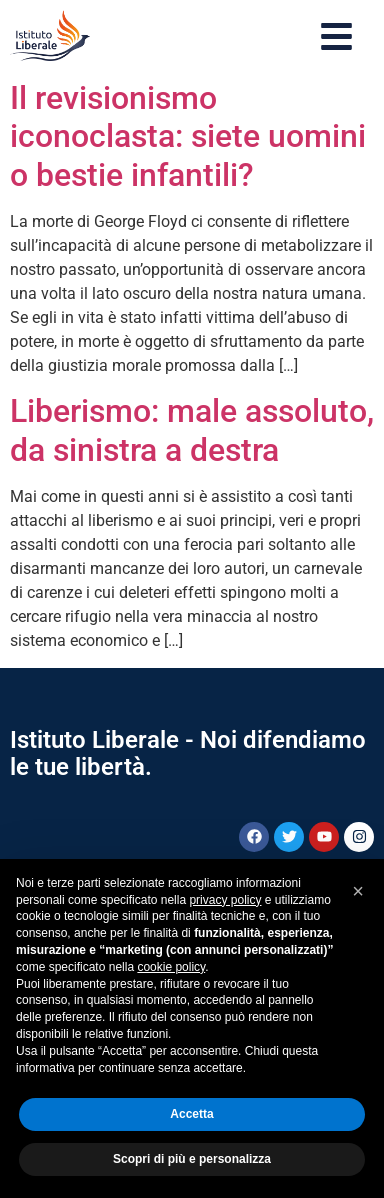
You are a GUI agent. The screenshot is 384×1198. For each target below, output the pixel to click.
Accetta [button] (191, 1114)
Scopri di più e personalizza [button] (192, 1159)
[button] (358, 891)
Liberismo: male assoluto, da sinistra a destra (192, 430)
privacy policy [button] (225, 900)
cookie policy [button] (171, 967)
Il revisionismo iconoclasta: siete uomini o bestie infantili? (188, 136)
